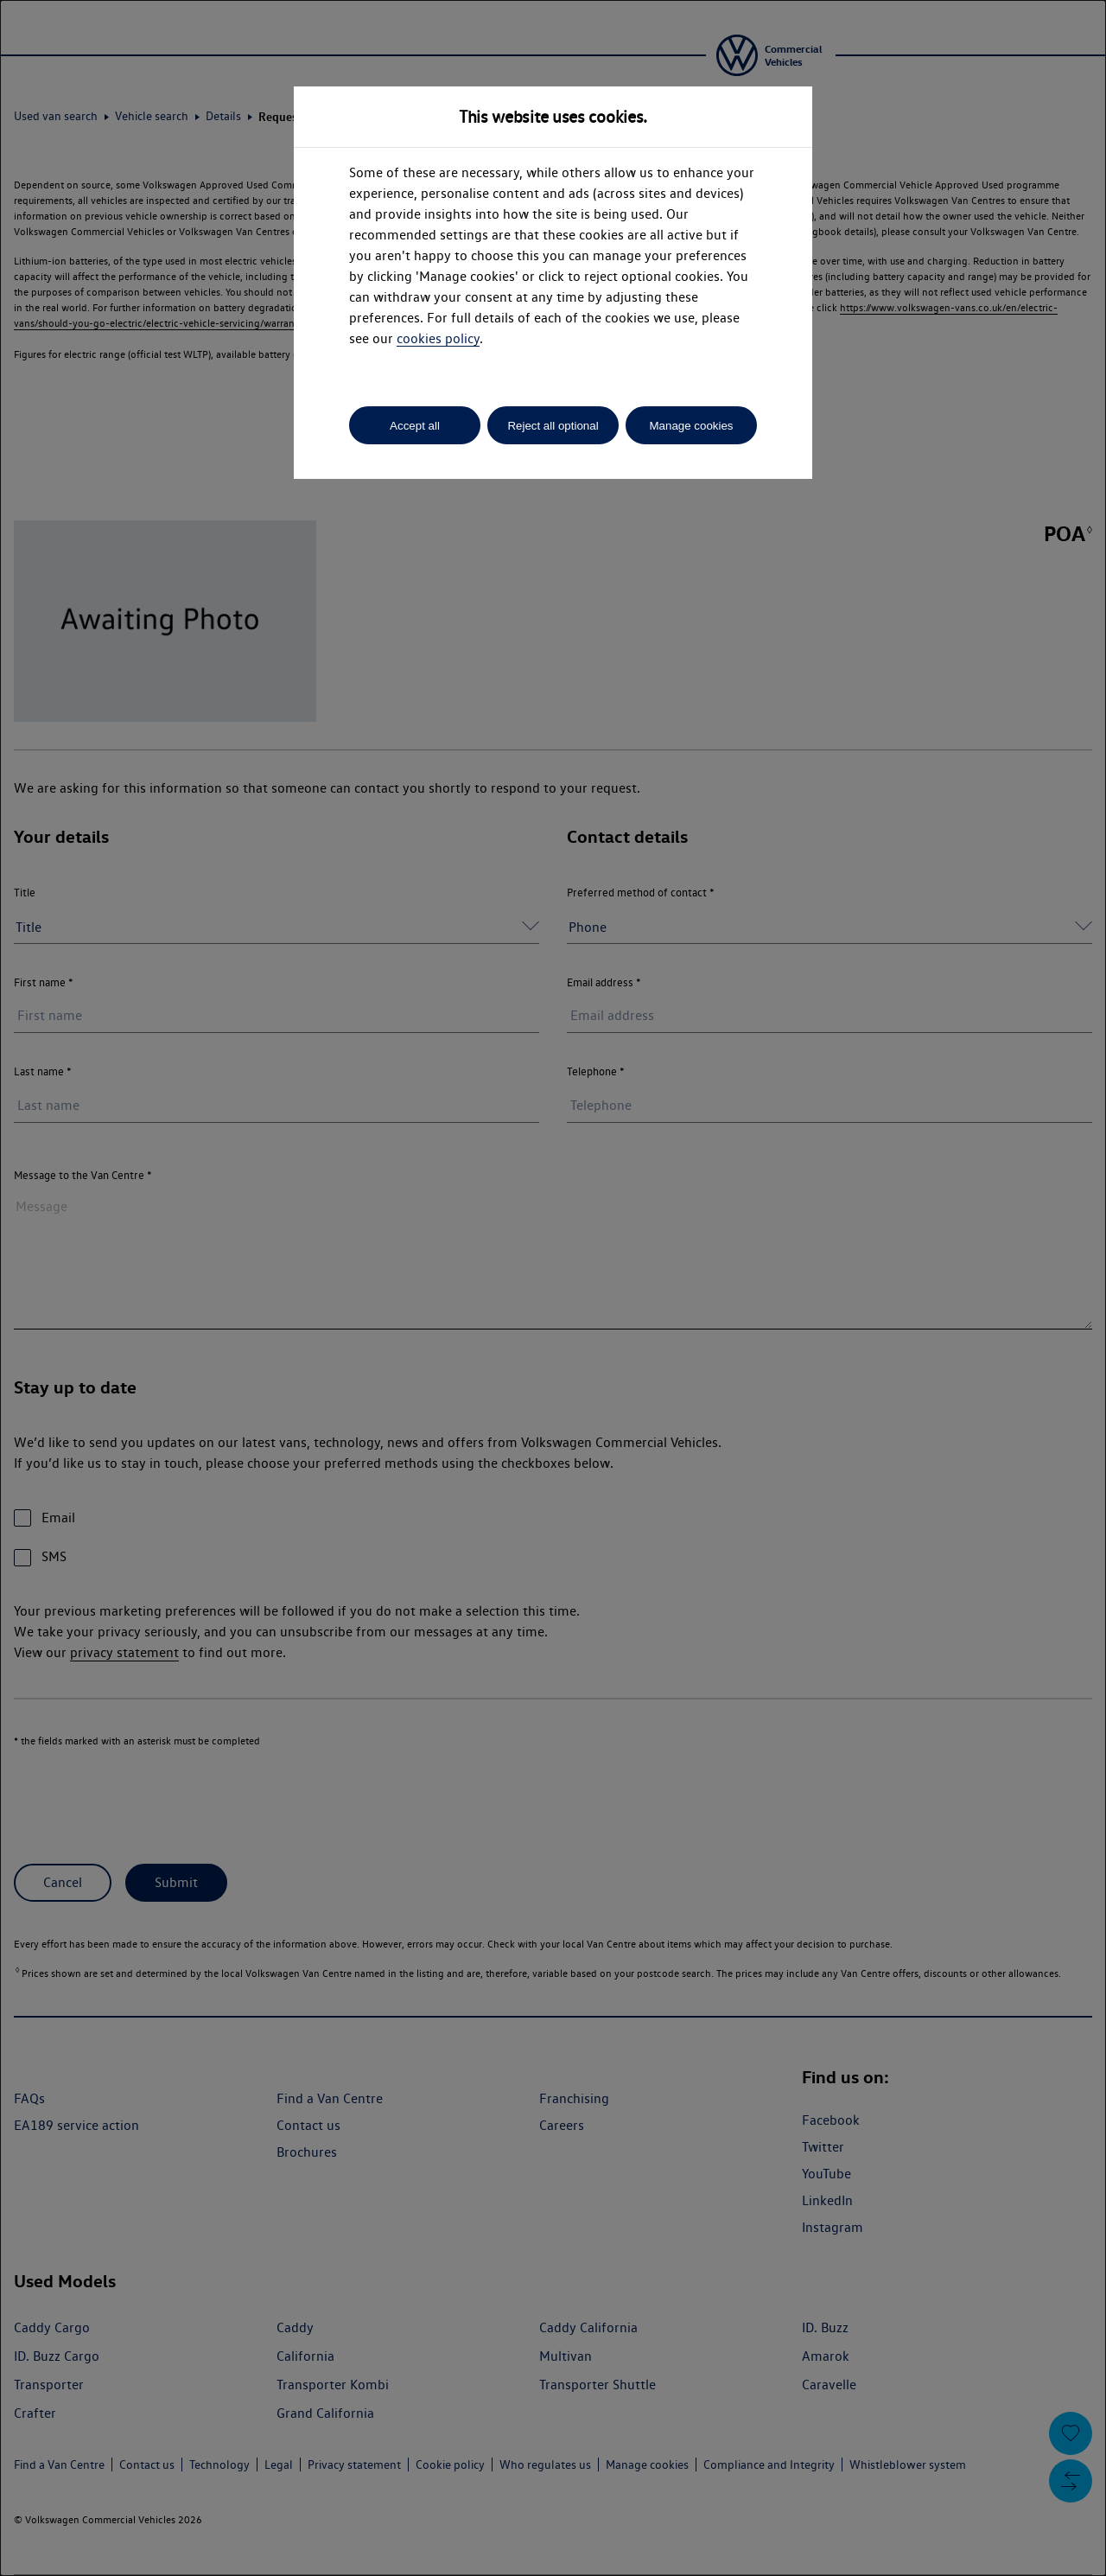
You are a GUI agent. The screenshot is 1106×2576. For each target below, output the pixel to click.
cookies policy (438, 338)
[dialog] (553, 1288)
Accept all (415, 425)
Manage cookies (691, 425)
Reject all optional (552, 425)
